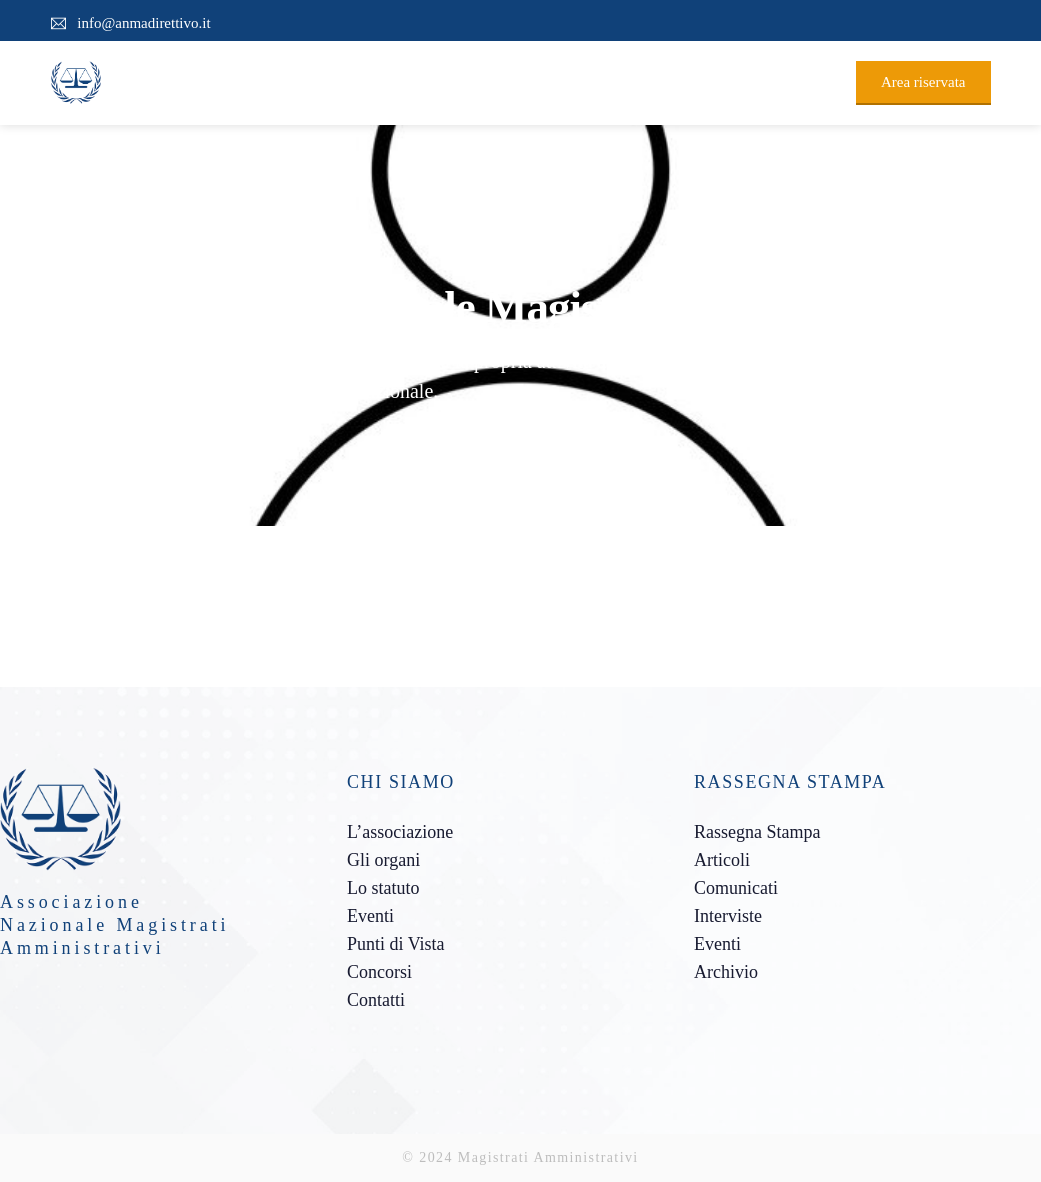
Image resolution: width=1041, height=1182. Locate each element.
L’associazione (400, 832)
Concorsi (379, 972)
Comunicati (736, 888)
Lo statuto (383, 888)
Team (130, 440)
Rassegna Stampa (757, 832)
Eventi (370, 916)
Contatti (376, 1000)
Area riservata (923, 82)
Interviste (728, 916)
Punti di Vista (396, 944)
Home (69, 440)
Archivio (726, 972)
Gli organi (383, 860)
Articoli (722, 860)
